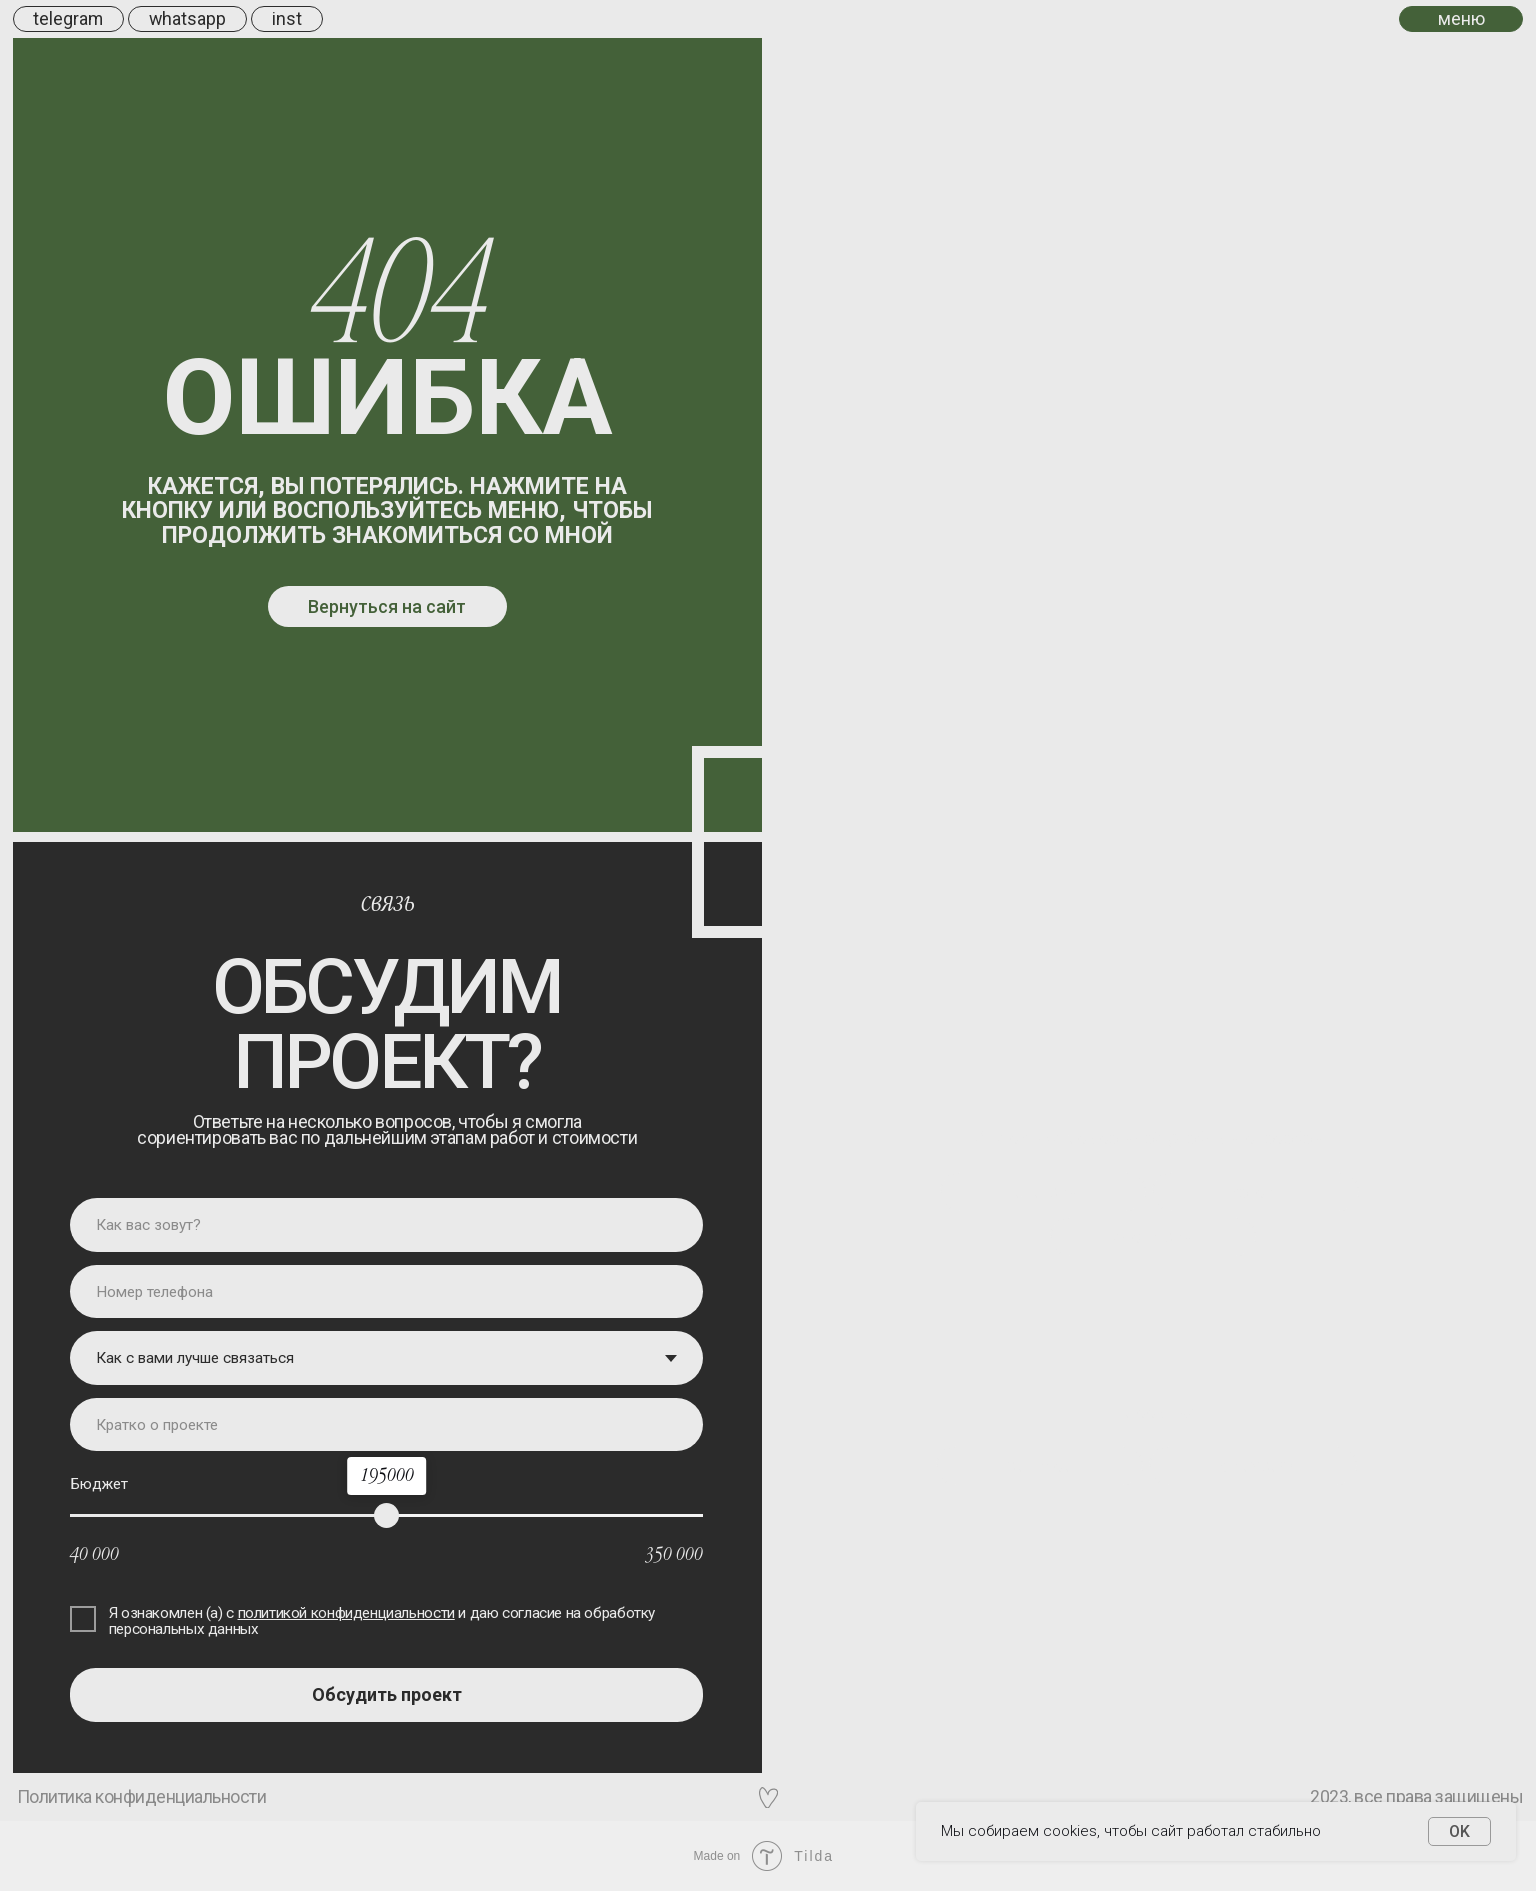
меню (1461, 18)
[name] (386, 1225)
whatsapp (187, 18)
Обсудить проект (387, 1694)
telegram (68, 18)
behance (1039, 1465)
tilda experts (1253, 1465)
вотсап (1256, 1191)
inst (287, 18)
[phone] (386, 1292)
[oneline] (386, 1425)
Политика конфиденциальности (141, 1796)
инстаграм (1152, 1236)
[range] (386, 1516)
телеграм (1042, 1191)
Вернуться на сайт (387, 606)
